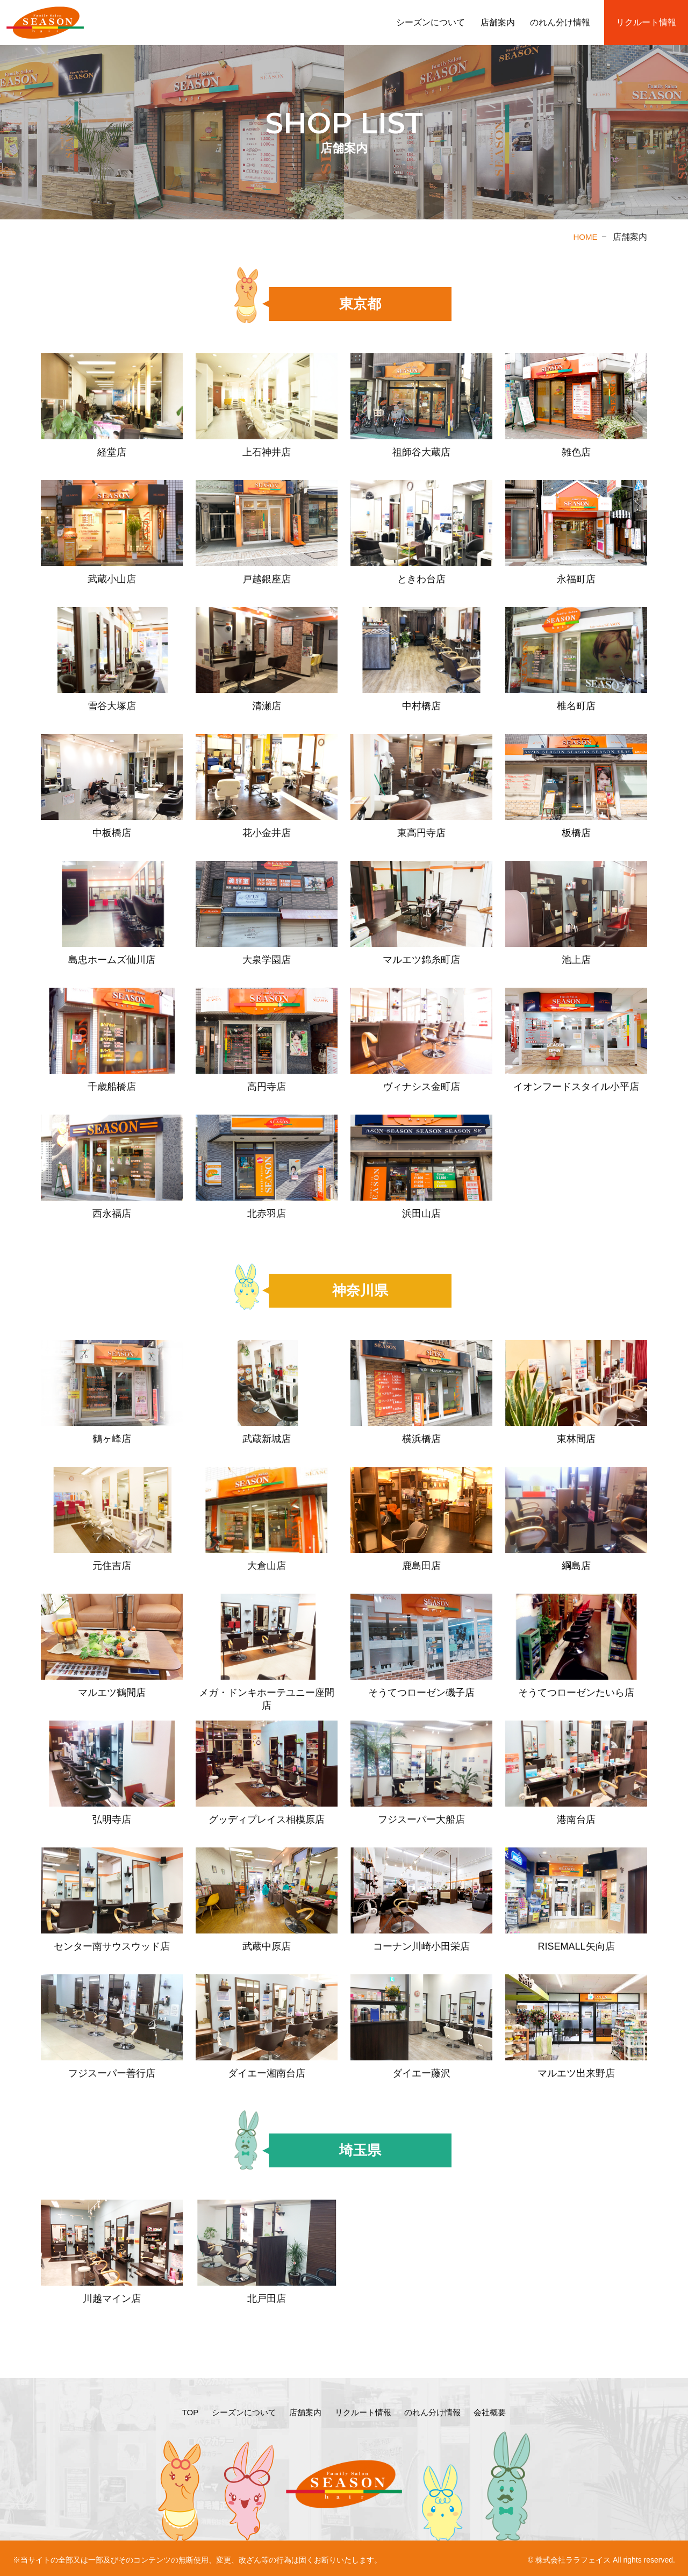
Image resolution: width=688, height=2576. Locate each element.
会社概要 (497, 2410)
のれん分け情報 (560, 22)
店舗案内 (498, 22)
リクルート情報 (646, 22)
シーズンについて (430, 22)
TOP (182, 2410)
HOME (585, 236)
